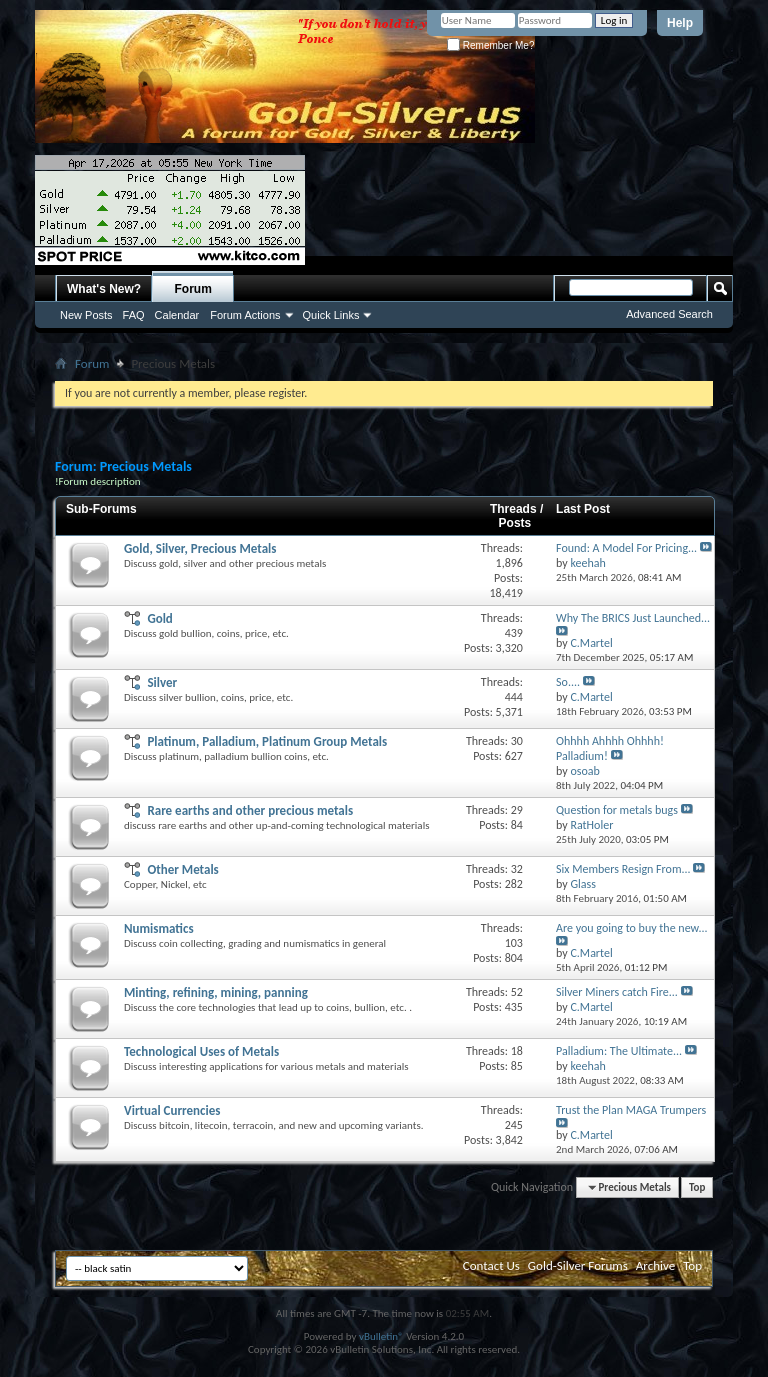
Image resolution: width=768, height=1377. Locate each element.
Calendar (177, 315)
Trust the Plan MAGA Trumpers (631, 1110)
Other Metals (182, 869)
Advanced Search (669, 314)
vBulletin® (381, 1336)
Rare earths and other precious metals (250, 810)
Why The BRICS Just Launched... (633, 618)
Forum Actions (245, 315)
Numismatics (159, 928)
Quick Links (331, 315)
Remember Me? (490, 45)
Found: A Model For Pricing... (626, 548)
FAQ (134, 315)
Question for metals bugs (617, 810)
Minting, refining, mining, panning (216, 992)
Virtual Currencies (172, 1110)
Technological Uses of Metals (201, 1051)
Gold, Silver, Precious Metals (200, 548)
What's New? (104, 289)
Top (697, 1187)
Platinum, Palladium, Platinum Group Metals (267, 741)
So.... (568, 682)
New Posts (86, 315)
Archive (655, 1265)
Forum (193, 289)
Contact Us (491, 1265)
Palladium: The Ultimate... (619, 1051)
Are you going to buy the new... (631, 928)
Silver (162, 682)
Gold (159, 618)
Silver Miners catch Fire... (617, 992)
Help (680, 23)
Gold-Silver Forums (578, 1265)
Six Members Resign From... (623, 869)
